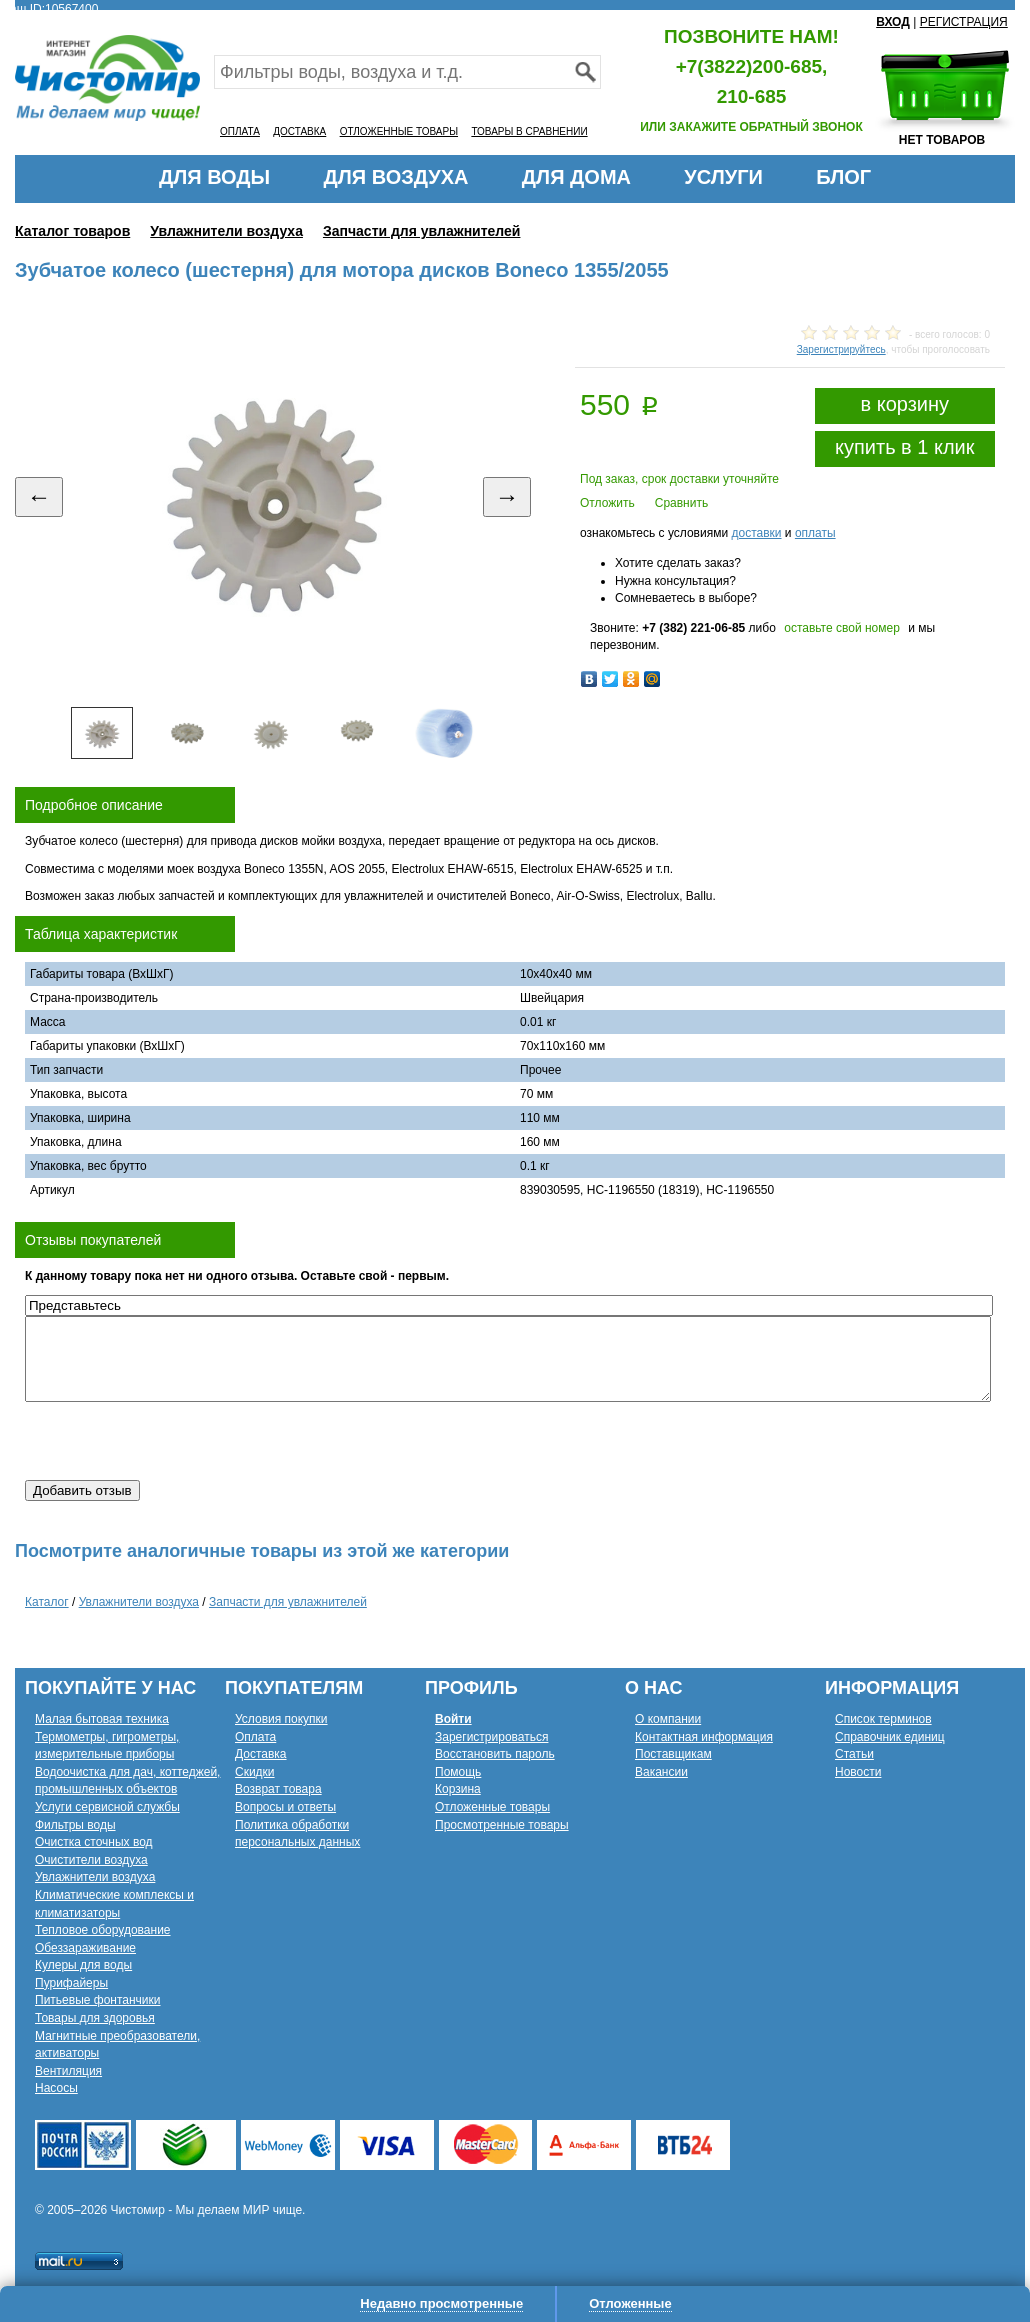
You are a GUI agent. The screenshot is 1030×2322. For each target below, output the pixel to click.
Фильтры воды (75, 1825)
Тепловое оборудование (103, 1930)
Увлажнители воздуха (226, 231)
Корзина (458, 1789)
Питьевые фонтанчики (98, 2000)
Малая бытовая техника (102, 1719)
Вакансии (661, 1772)
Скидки (255, 1772)
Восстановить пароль (495, 1754)
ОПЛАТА (240, 131)
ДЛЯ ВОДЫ (214, 177)
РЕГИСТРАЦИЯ (964, 22)
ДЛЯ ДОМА (576, 177)
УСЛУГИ (723, 177)
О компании (668, 1719)
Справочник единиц (890, 1737)
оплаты (815, 533)
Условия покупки (281, 1719)
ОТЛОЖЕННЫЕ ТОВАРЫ (399, 131)
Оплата (255, 1737)
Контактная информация (704, 1737)
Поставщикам (673, 1754)
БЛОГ (843, 177)
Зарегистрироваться (491, 1737)
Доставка (261, 1754)
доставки (756, 533)
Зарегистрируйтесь (841, 349)
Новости (858, 1772)
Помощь (458, 1772)
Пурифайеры (71, 1983)
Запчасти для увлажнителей (422, 231)
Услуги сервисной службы (107, 1807)
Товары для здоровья (95, 2018)
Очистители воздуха (91, 1860)
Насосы (56, 2088)
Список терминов (883, 1719)
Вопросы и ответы (285, 1807)
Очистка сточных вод (94, 1842)
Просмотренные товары (502, 1825)
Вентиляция (68, 2071)
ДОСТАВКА (299, 131)
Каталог (47, 1602)
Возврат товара (278, 1789)
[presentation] (177, 1441)
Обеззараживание (85, 1948)
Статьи (854, 1754)
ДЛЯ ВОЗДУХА (396, 177)
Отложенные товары (492, 1807)
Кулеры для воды (83, 1965)
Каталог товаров (72, 231)
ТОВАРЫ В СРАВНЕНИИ (529, 131)
